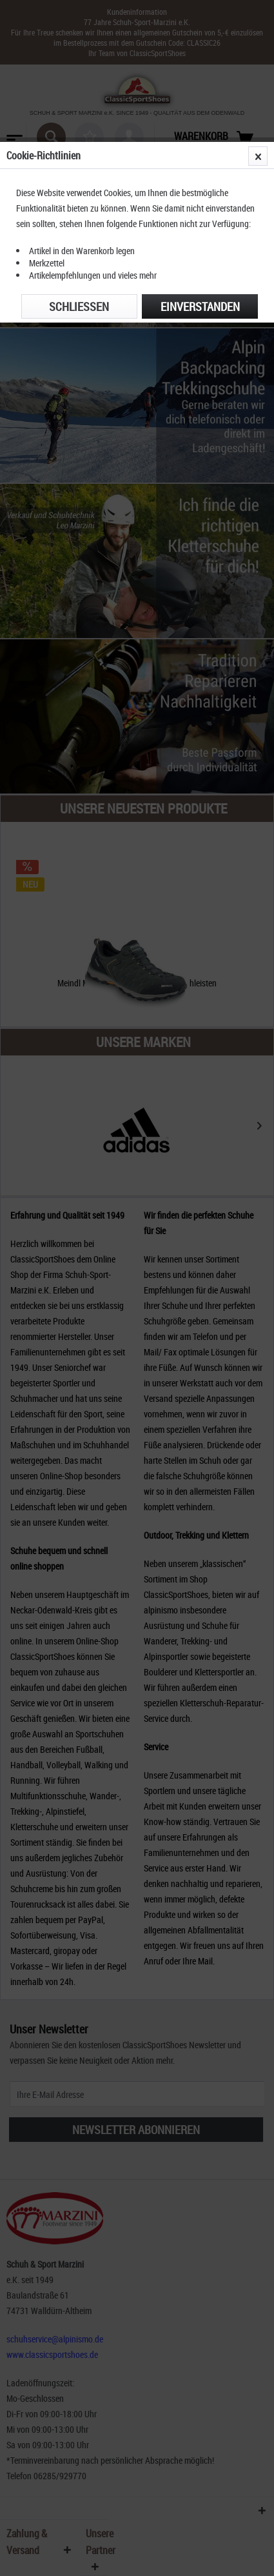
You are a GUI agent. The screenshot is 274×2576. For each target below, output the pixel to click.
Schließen (79, 306)
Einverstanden (200, 306)
